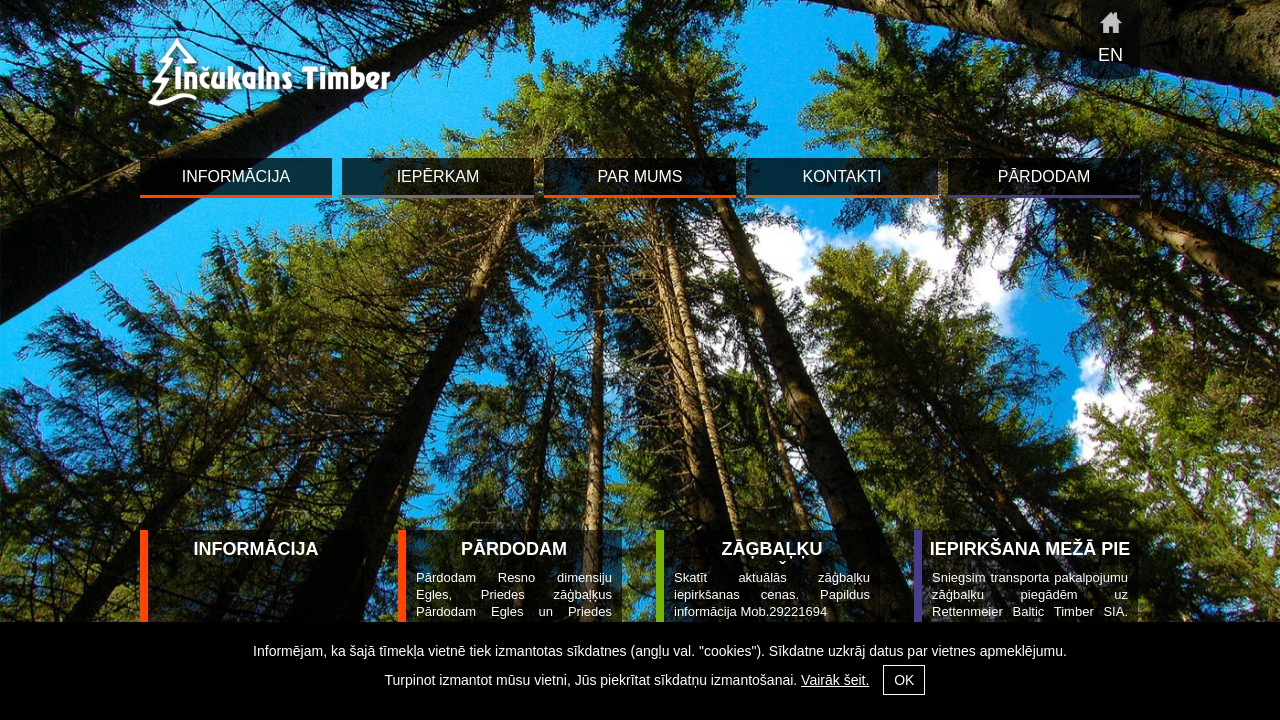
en (1110, 55)
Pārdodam (514, 549)
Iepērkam (438, 176)
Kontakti (842, 176)
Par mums (639, 176)
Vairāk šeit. (835, 680)
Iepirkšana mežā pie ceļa (1030, 560)
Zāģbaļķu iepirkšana (771, 560)
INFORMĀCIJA (256, 549)
